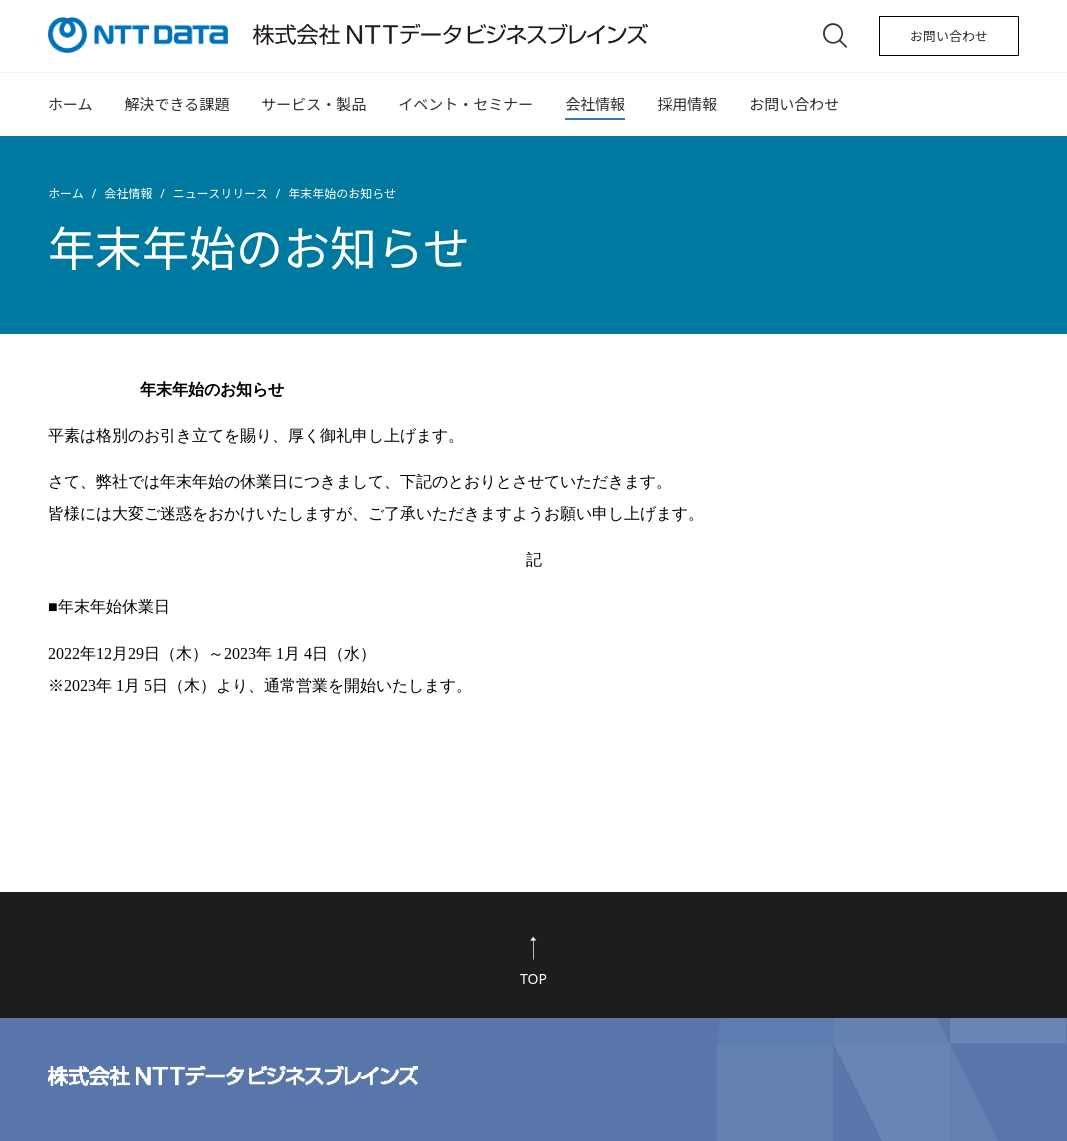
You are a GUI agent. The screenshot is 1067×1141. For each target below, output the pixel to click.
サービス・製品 (313, 104)
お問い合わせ (949, 36)
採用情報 (687, 104)
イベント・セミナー (465, 104)
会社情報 (595, 104)
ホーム (70, 104)
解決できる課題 (177, 104)
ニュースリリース (220, 193)
